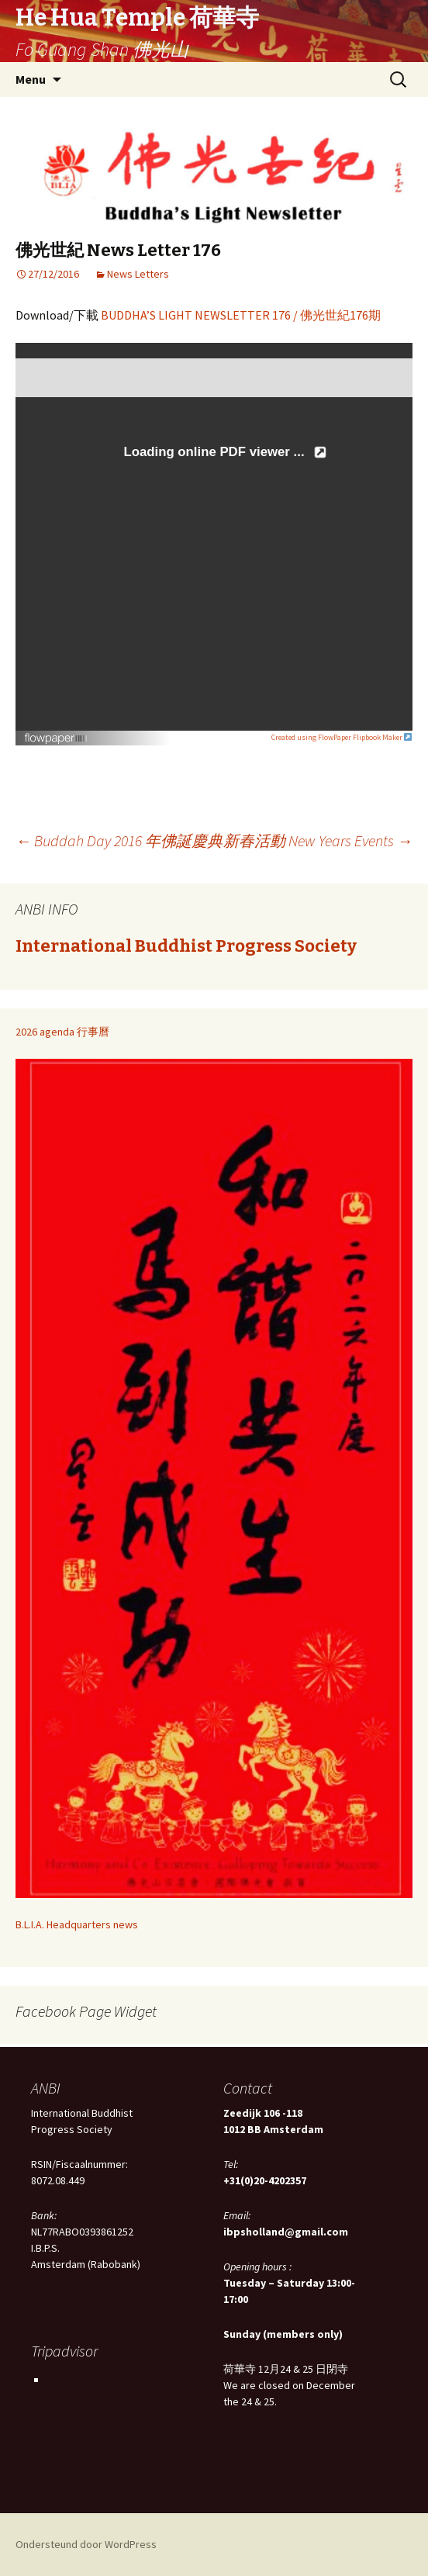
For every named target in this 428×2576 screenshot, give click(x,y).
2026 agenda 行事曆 (62, 1032)
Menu (31, 79)
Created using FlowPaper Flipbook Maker (341, 737)
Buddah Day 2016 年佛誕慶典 (119, 840)
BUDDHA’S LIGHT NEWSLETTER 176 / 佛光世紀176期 (241, 315)
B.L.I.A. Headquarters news (77, 1924)
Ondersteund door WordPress (86, 2544)
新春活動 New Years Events (317, 840)
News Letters (138, 274)
